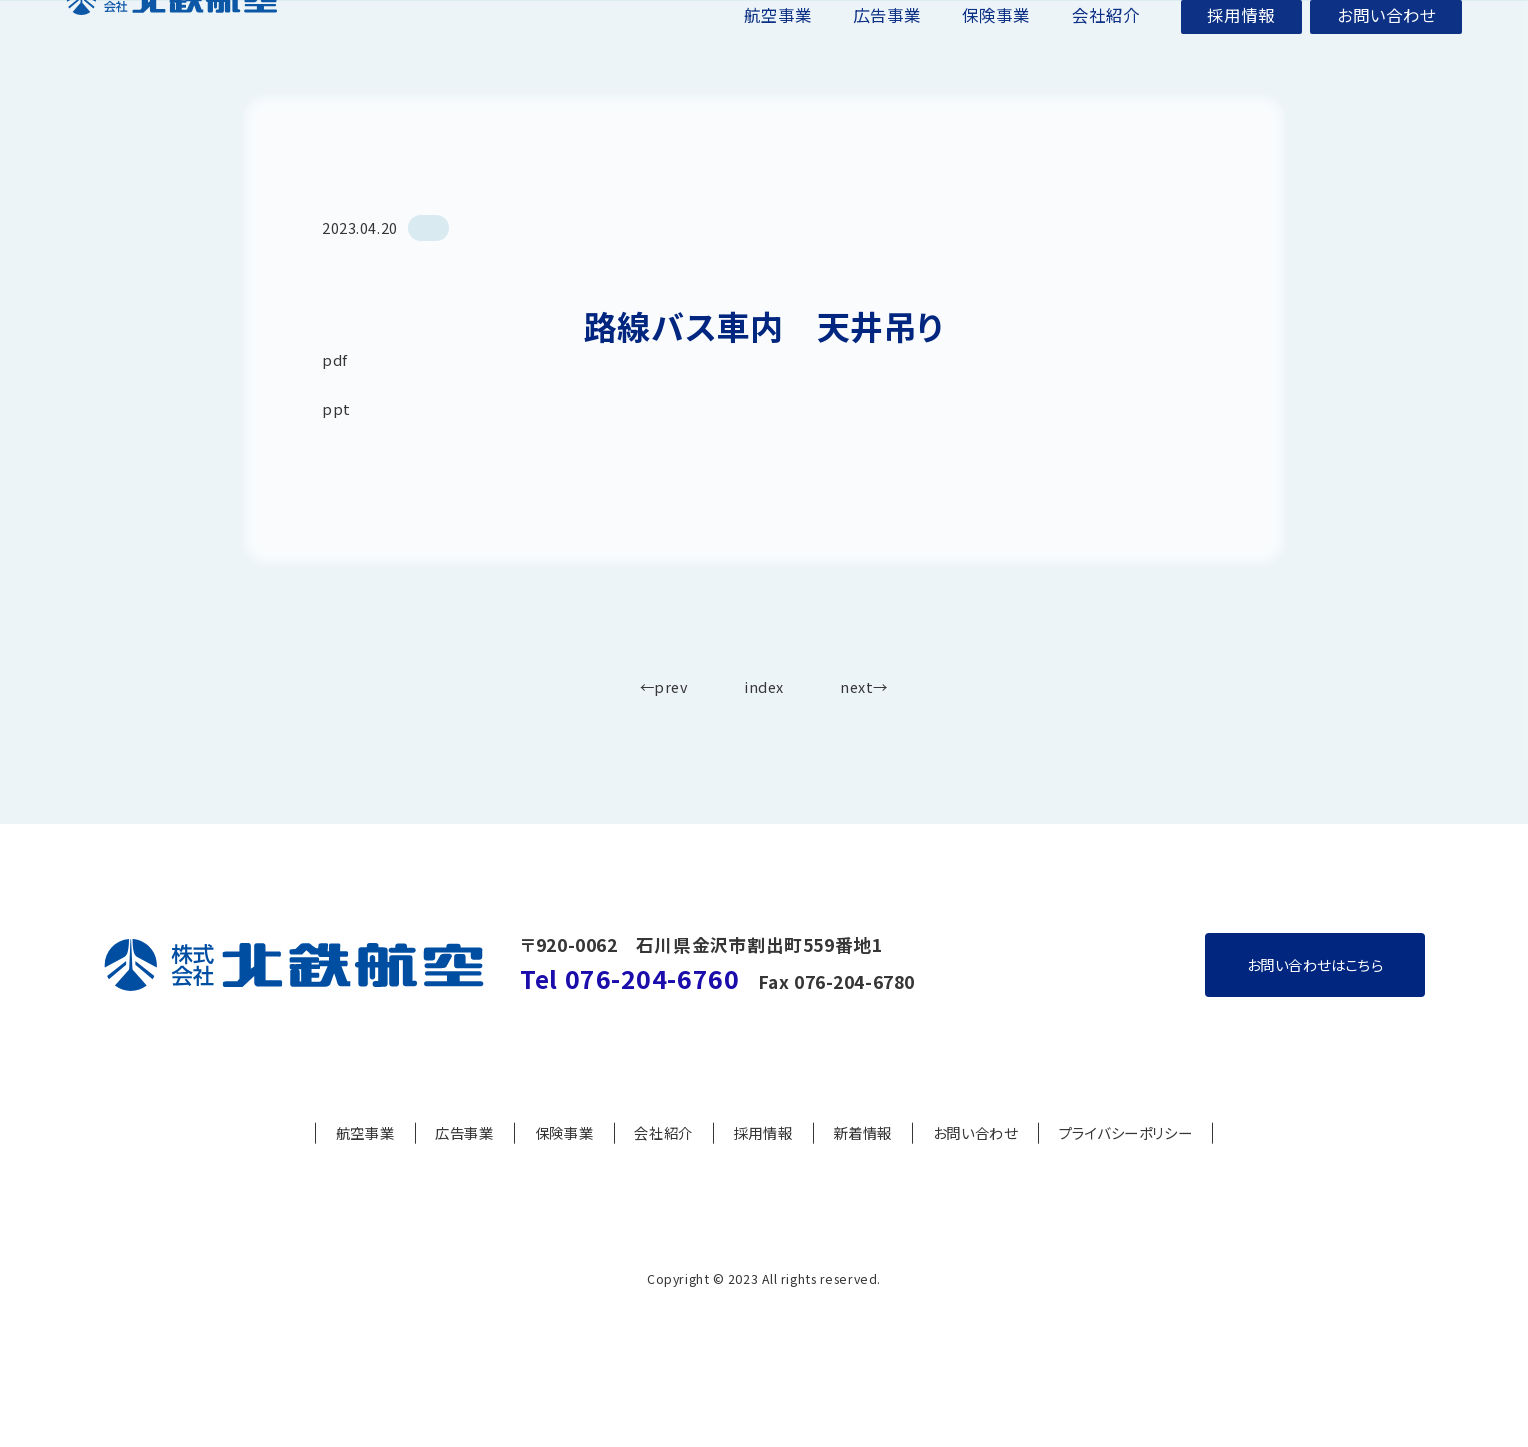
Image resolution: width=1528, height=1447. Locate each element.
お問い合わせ (1386, 23)
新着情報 (862, 1182)
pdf (335, 408)
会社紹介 (1106, 23)
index (764, 736)
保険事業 (996, 23)
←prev (664, 736)
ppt (336, 457)
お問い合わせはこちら (1315, 1013)
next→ (864, 736)
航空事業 (778, 23)
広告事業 (887, 23)
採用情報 (1241, 23)
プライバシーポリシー (1126, 1182)
